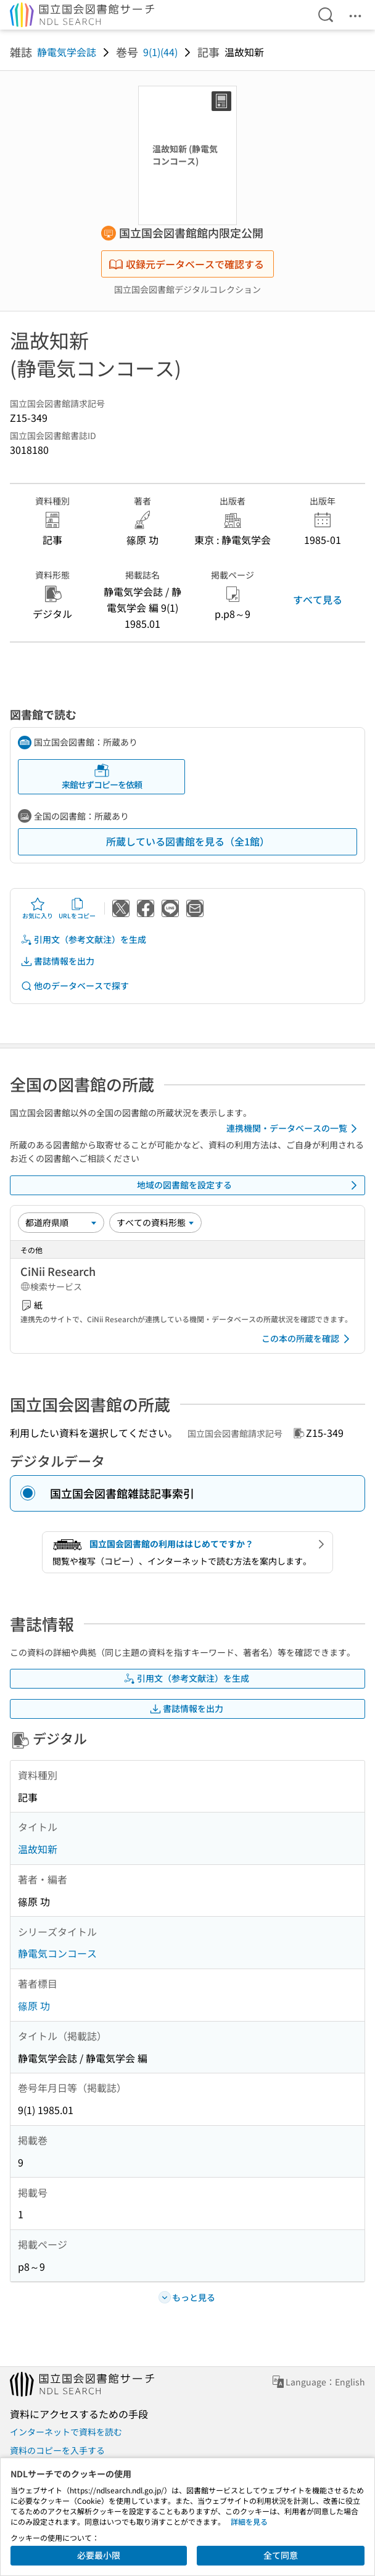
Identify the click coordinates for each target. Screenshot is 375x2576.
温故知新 (37, 1848)
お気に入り (37, 908)
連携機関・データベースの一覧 (293, 1128)
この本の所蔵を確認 (308, 1338)
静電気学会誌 (66, 51)
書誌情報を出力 (57, 961)
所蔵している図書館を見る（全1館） (188, 841)
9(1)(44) (160, 51)
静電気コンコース (57, 1953)
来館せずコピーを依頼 (102, 777)
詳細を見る (249, 2521)
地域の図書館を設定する (249, 1185)
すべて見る (317, 599)
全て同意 (280, 2555)
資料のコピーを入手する (57, 2450)
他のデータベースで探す (74, 985)
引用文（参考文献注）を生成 (83, 939)
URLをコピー (77, 908)
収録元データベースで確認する (186, 264)
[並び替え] (61, 1222)
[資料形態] (155, 1222)
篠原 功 (34, 2005)
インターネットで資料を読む (66, 2432)
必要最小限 (98, 2555)
